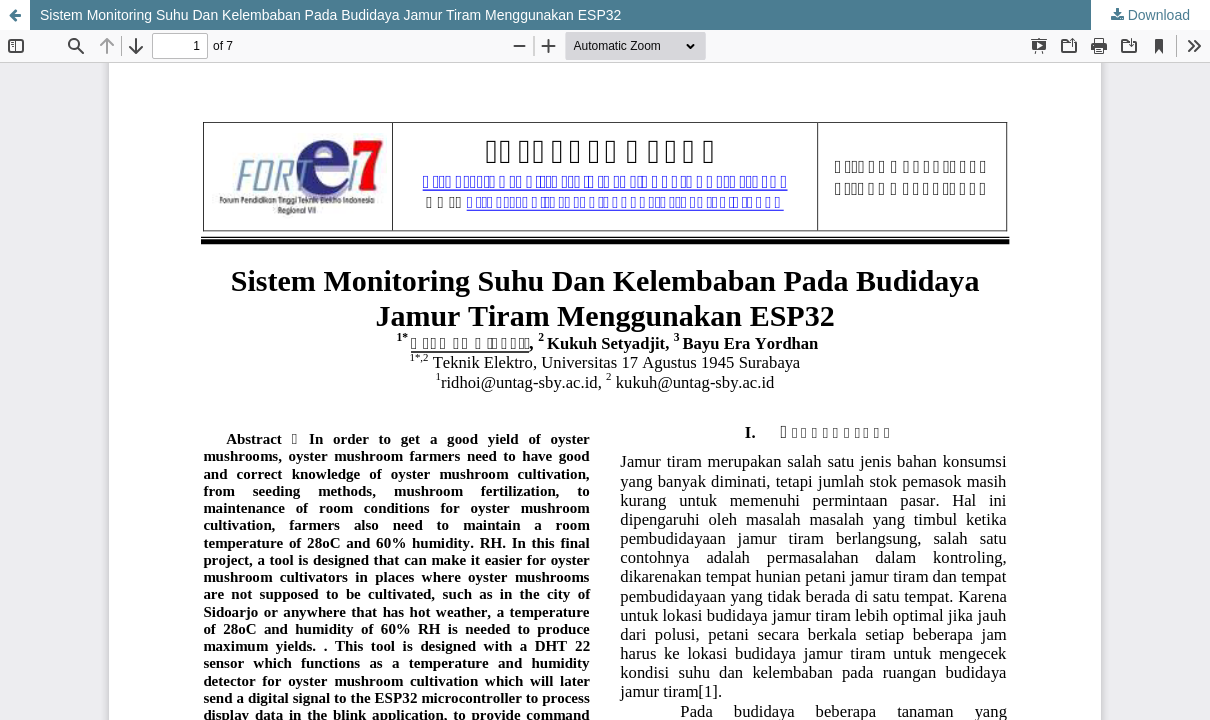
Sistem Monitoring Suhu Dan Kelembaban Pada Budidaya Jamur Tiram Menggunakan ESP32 (330, 15)
